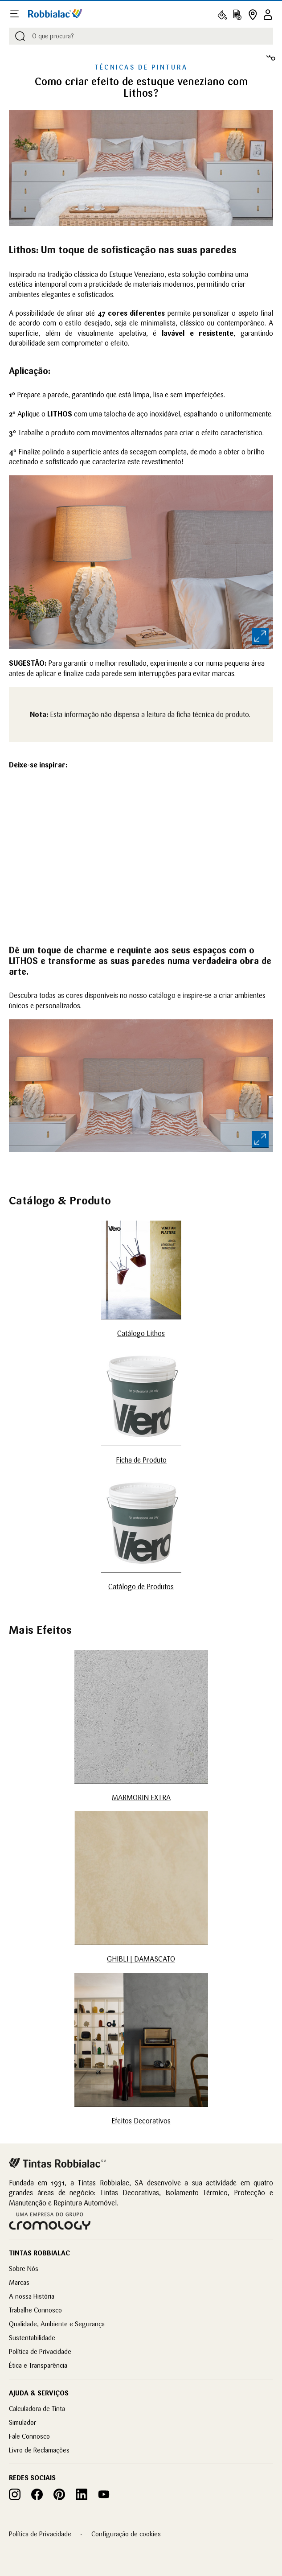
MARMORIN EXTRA (141, 1797)
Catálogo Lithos (141, 1333)
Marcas (19, 2282)
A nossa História (31, 2296)
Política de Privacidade (40, 2351)
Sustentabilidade (32, 2337)
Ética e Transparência (38, 2365)
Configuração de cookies (126, 2534)
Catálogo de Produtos (141, 1586)
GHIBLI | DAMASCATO (141, 1958)
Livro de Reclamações (39, 2450)
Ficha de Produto (141, 1459)
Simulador (22, 2422)
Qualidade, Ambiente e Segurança (57, 2324)
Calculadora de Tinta (37, 2408)
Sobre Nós (23, 2268)
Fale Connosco (29, 2436)
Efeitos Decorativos (141, 2120)
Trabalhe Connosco (35, 2310)
